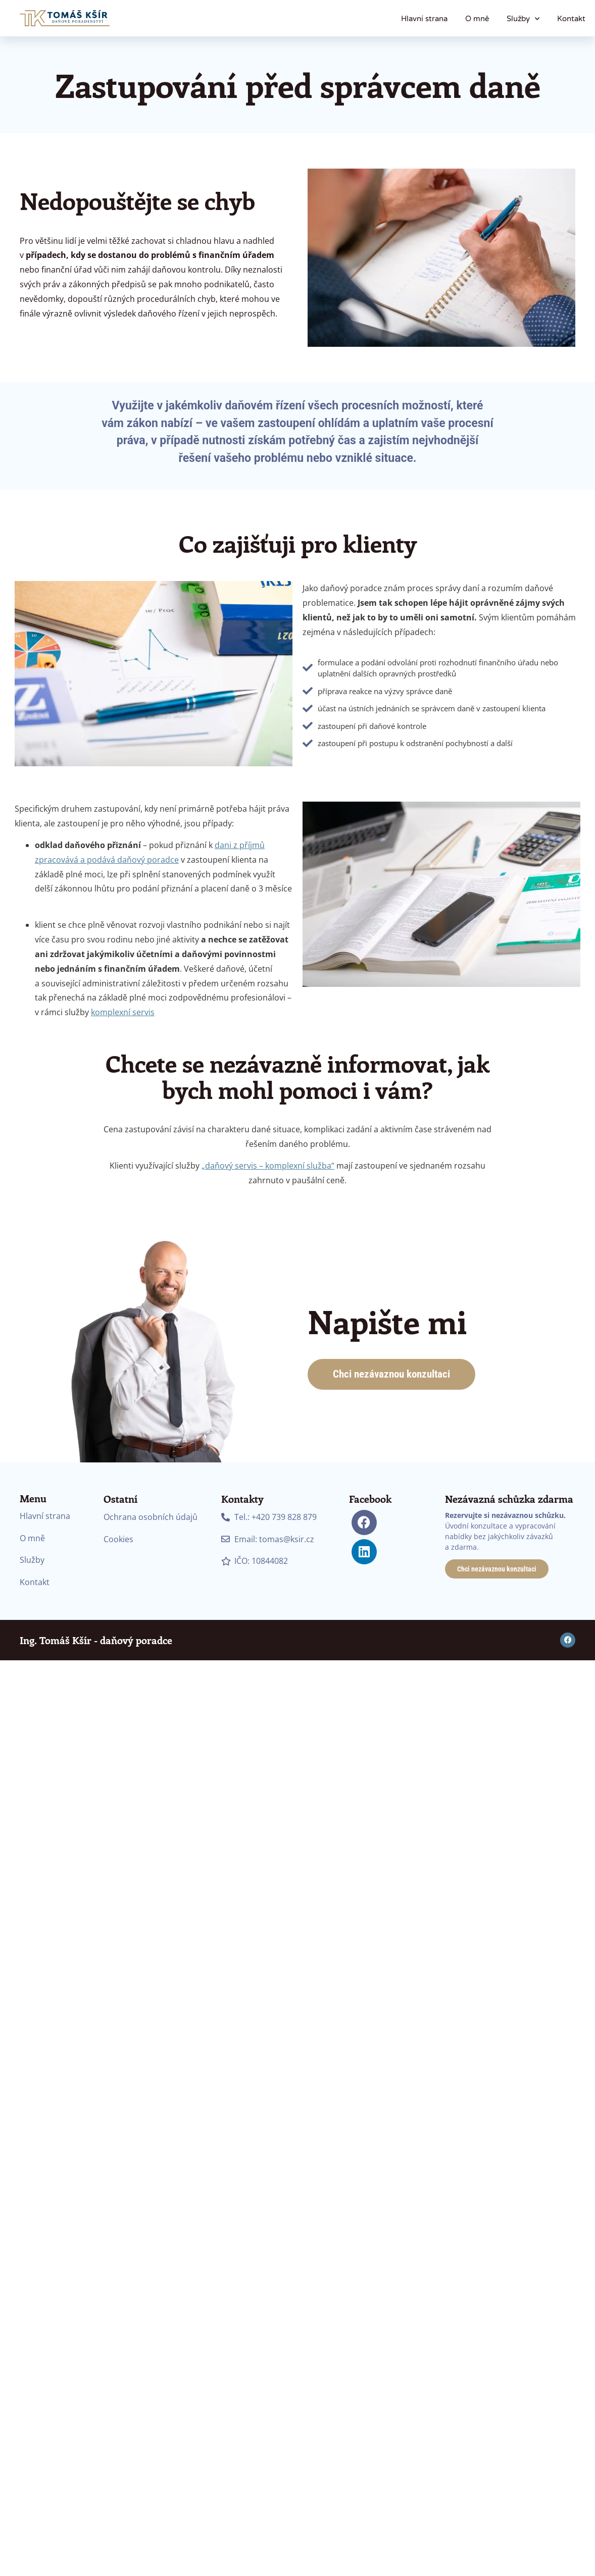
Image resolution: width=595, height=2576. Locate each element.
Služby (523, 19)
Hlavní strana (424, 18)
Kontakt (571, 18)
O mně (477, 18)
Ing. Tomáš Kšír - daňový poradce (96, 1640)
